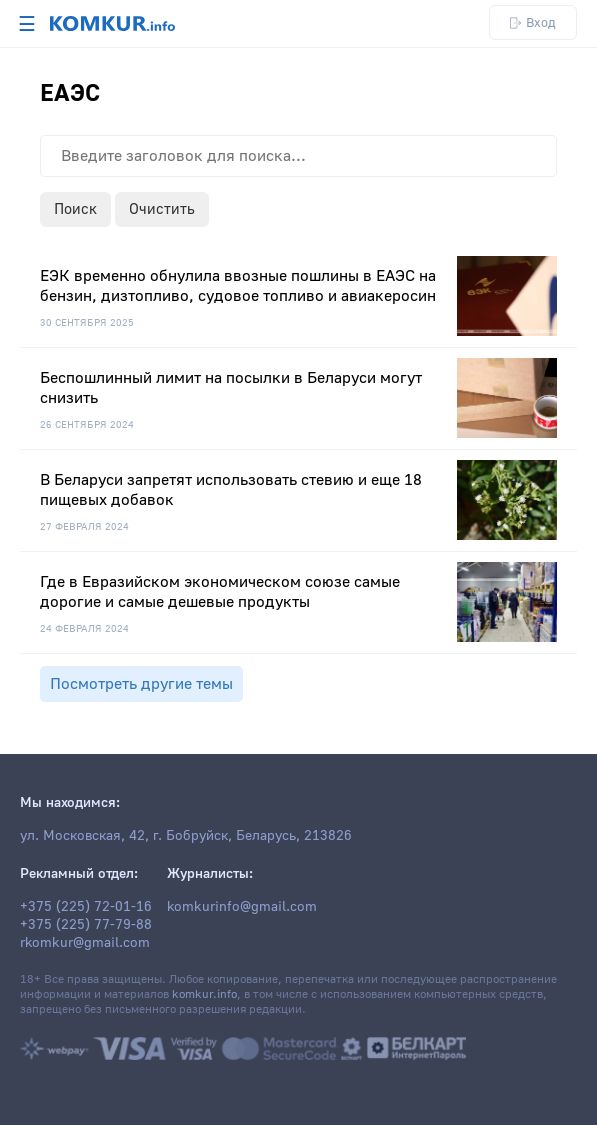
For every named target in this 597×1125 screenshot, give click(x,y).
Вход (533, 22)
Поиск (75, 209)
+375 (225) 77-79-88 (86, 925)
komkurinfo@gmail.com (242, 907)
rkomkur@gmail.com (85, 943)
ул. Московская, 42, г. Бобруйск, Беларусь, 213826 (186, 836)
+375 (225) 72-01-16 (86, 907)
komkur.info (204, 994)
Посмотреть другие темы (141, 684)
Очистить (162, 209)
